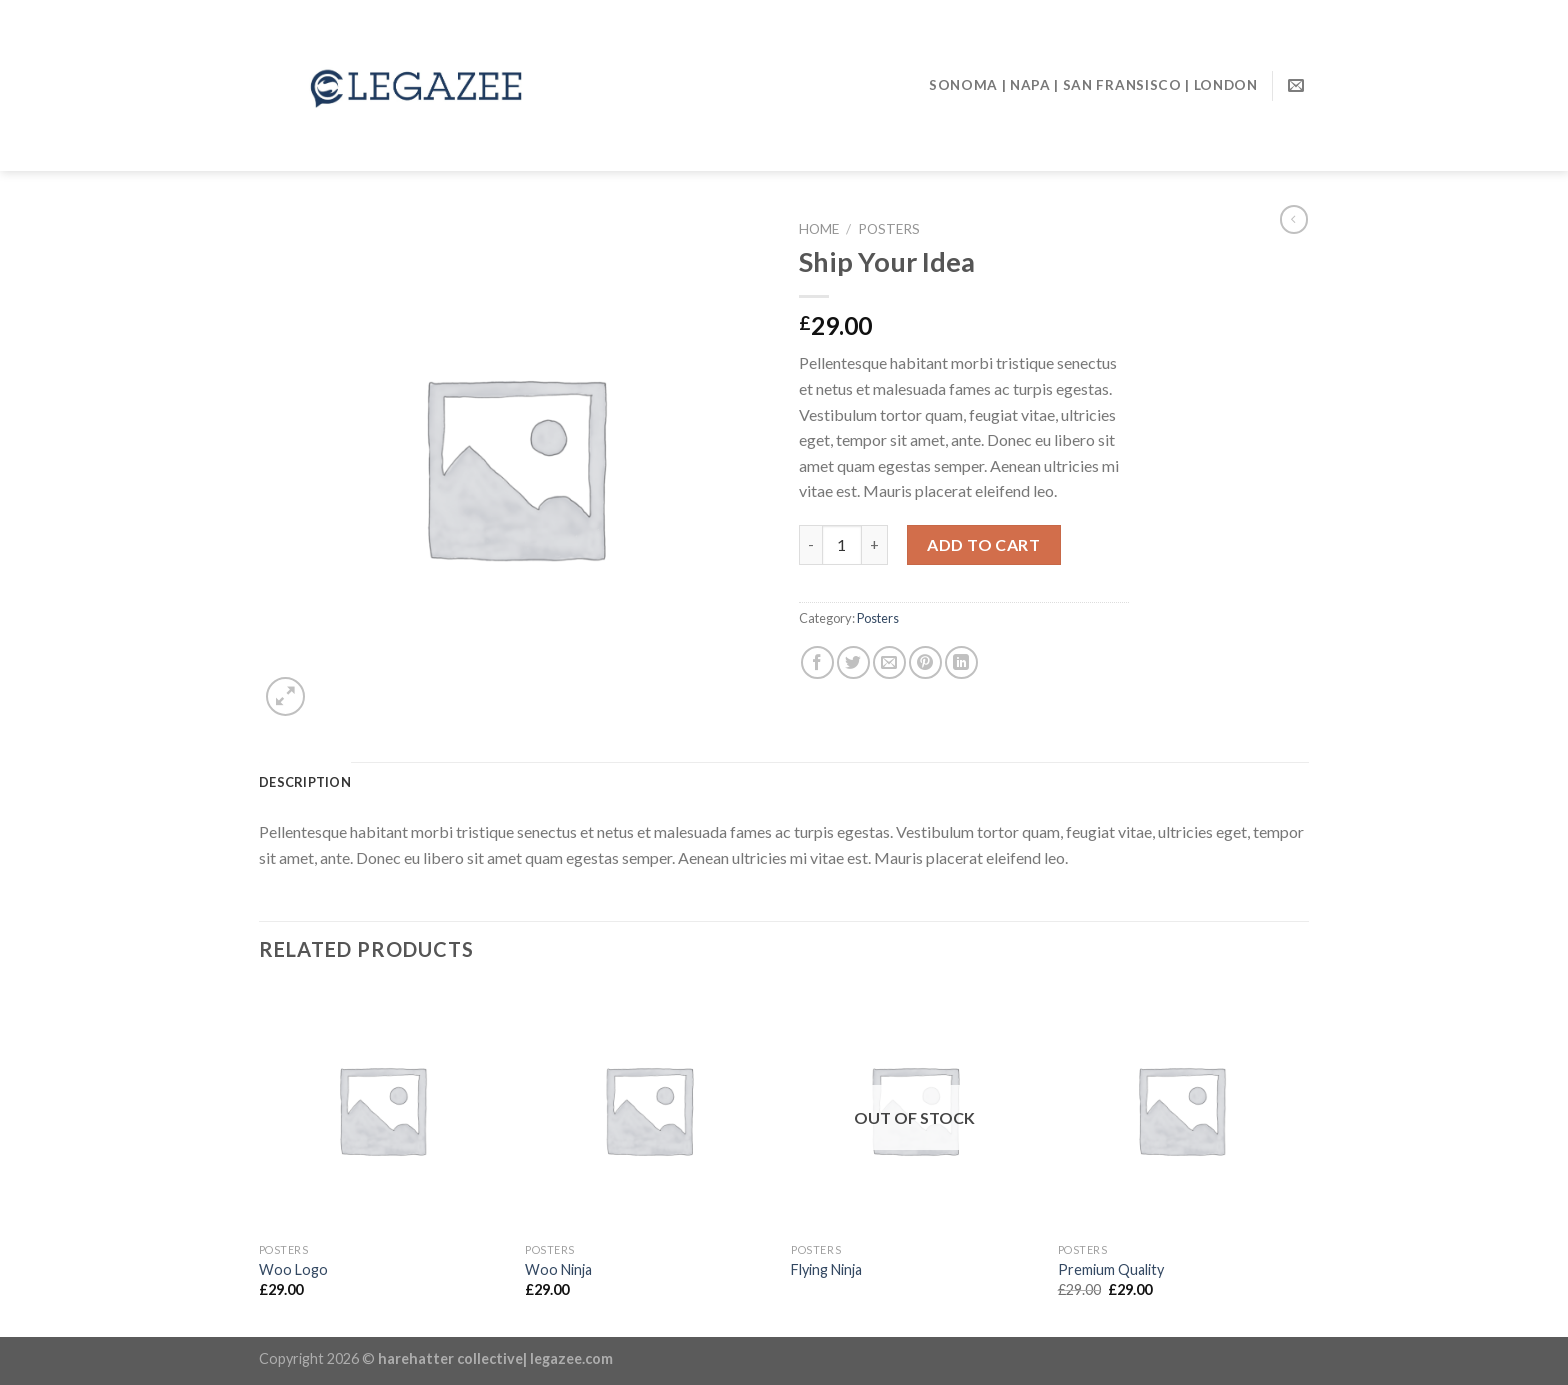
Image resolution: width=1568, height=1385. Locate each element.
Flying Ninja (826, 1269)
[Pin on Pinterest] (925, 662)
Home (819, 229)
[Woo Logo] (382, 1109)
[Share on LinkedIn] (961, 662)
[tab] (305, 782)
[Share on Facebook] (817, 662)
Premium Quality (1111, 1269)
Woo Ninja (558, 1269)
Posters (889, 229)
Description (305, 782)
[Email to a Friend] (889, 662)
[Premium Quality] (1181, 1109)
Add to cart (983, 544)
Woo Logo (293, 1269)
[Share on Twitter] (853, 662)
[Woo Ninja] (648, 1109)
